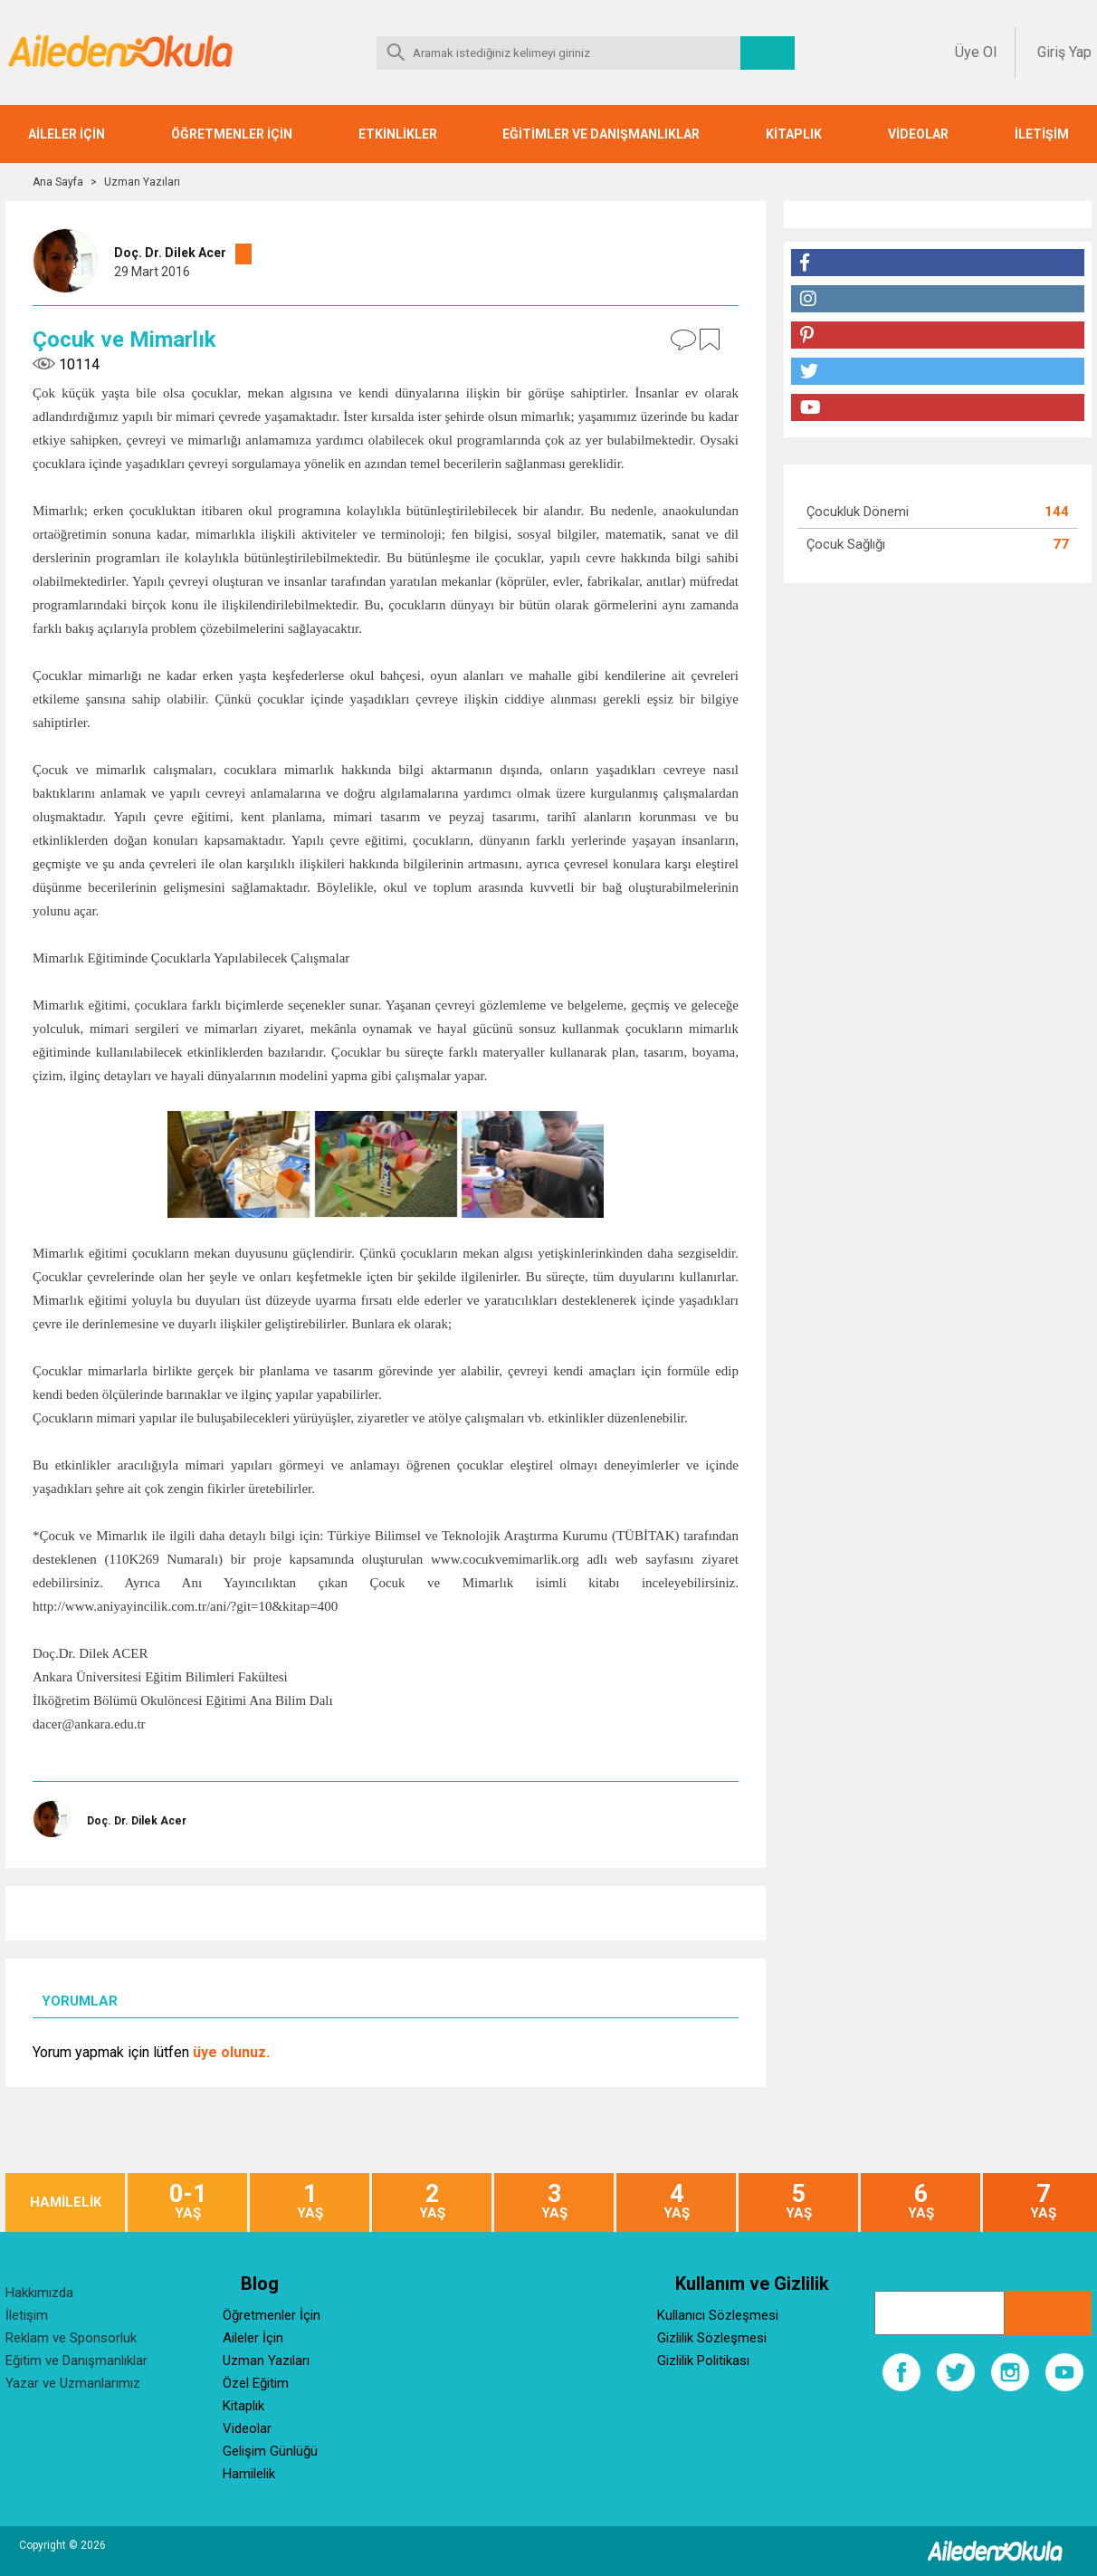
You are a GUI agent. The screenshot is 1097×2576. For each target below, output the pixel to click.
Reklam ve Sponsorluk (71, 2338)
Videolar (247, 2428)
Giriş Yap (1064, 52)
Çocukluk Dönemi (857, 511)
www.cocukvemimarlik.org (505, 1559)
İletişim (26, 2315)
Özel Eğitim (256, 2383)
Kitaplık (243, 2406)
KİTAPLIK (794, 134)
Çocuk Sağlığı (845, 544)
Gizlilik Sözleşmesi (712, 2338)
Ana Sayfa (58, 182)
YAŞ (187, 2201)
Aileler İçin (253, 2338)
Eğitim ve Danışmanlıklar (76, 2360)
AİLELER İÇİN (66, 134)
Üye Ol (976, 52)
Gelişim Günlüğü (270, 2451)
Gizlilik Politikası (703, 2360)
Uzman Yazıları (142, 182)
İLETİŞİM (1042, 134)
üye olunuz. (231, 2052)
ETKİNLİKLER (397, 134)
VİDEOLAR (918, 134)
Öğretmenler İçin (271, 2315)
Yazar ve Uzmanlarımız (72, 2383)
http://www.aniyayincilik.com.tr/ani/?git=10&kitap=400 (185, 1606)
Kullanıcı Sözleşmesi (717, 2315)
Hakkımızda (39, 2292)
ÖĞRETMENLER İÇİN (231, 134)
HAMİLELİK (65, 2202)
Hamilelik (249, 2474)
